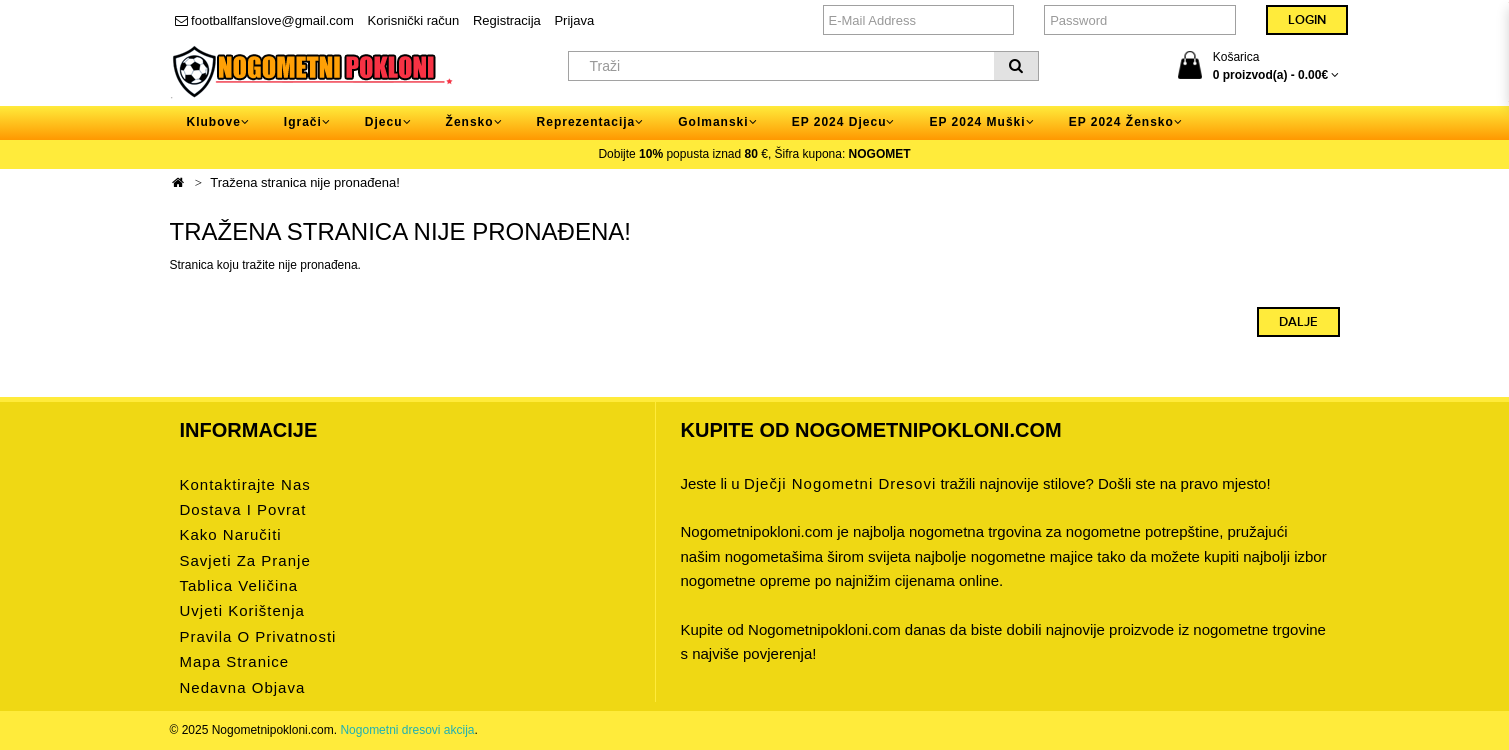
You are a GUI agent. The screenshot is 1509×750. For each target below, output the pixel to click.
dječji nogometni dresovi (840, 483)
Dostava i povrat (243, 509)
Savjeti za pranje (245, 560)
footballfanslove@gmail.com (264, 20)
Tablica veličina (239, 585)
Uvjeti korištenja (242, 610)
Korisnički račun (414, 20)
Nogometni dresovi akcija (407, 730)
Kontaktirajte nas (245, 484)
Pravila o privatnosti (258, 636)
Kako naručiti (231, 534)
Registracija (507, 20)
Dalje (1298, 322)
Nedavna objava (243, 687)
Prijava (574, 20)
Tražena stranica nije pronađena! (305, 182)
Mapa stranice (235, 661)
